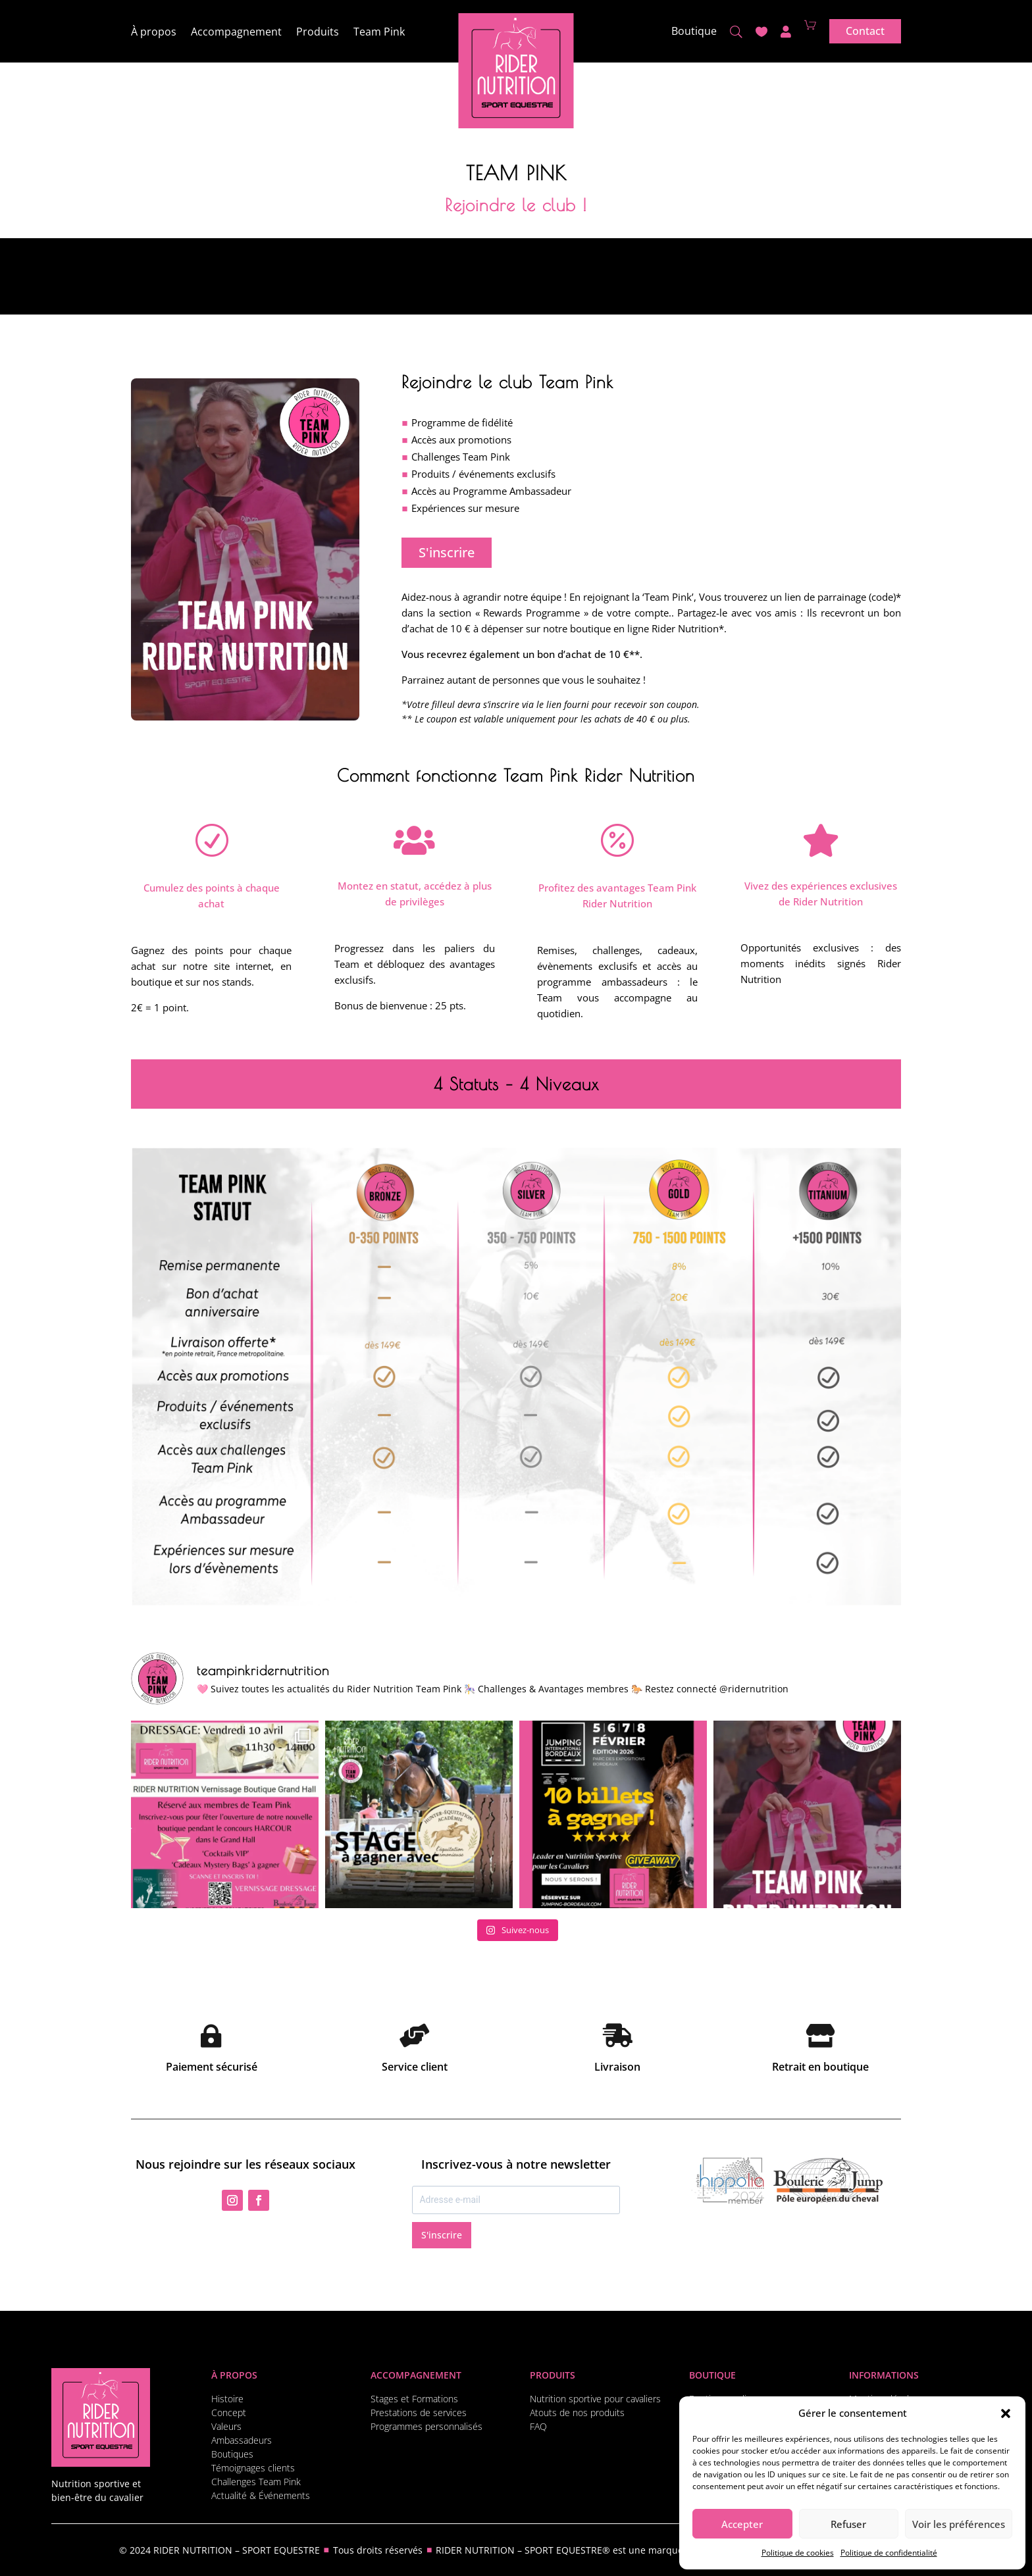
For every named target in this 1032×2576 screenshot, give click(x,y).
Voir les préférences (958, 2524)
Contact (865, 31)
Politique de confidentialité (888, 2552)
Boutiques (232, 2454)
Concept (228, 2412)
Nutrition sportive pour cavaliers (595, 2398)
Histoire (227, 2398)
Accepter (742, 2524)
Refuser (848, 2524)
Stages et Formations (414, 2398)
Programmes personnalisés (426, 2426)
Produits (317, 33)
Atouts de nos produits (577, 2412)
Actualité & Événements (260, 2495)
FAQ (538, 2426)
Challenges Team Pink (256, 2481)
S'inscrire (447, 552)
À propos (153, 33)
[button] (1005, 2413)
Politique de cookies (797, 2552)
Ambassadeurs (241, 2440)
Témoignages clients (253, 2468)
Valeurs (226, 2426)
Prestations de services (419, 2412)
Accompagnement (236, 33)
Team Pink (379, 33)
